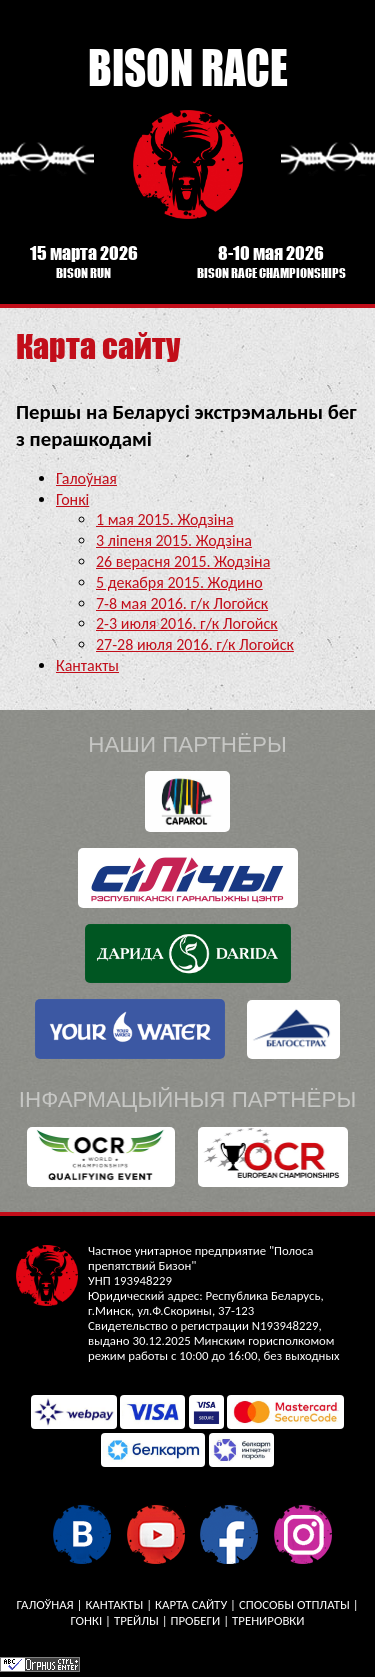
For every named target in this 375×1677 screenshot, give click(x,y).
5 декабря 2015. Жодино (179, 582)
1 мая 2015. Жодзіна (165, 519)
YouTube (155, 1533)
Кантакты (87, 665)
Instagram (302, 1533)
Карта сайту (191, 1604)
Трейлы (136, 1620)
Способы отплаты (294, 1604)
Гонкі (72, 499)
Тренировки (268, 1620)
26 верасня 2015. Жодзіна (183, 561)
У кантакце (81, 1533)
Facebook (228, 1533)
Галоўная (86, 478)
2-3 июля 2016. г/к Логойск (187, 623)
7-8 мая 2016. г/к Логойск (182, 603)
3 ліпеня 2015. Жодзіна (174, 540)
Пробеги (195, 1620)
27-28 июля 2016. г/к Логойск (195, 644)
